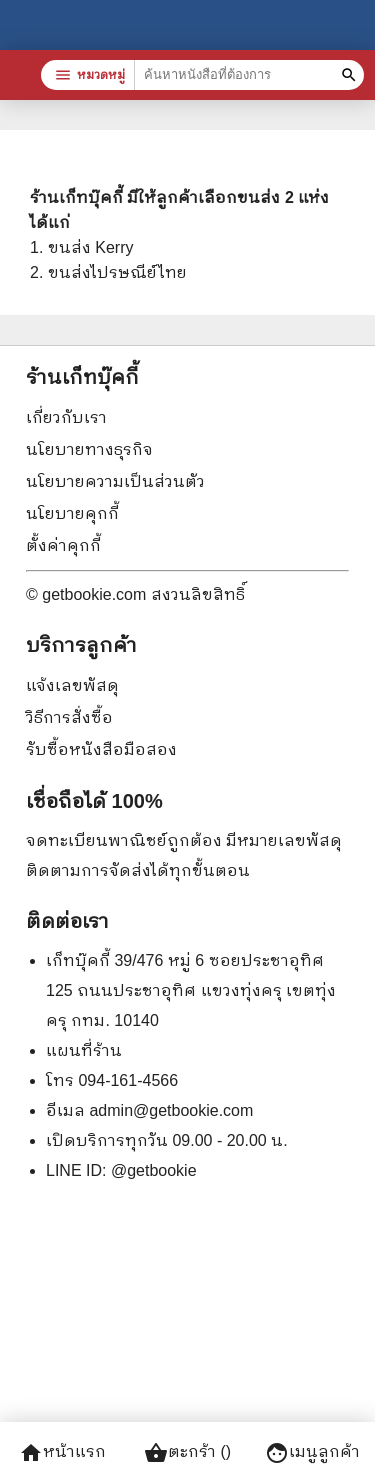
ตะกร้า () (187, 1453)
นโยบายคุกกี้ (72, 513)
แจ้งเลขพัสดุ (72, 685)
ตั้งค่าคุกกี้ (63, 545)
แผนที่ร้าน (84, 1050)
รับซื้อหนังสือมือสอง (101, 749)
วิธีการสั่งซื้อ (69, 717)
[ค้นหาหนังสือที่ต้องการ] (351, 75)
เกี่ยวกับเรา (66, 417)
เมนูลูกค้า (312, 1453)
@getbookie (154, 1170)
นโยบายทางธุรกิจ (89, 449)
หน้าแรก (62, 1453)
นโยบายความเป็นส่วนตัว (115, 481)
